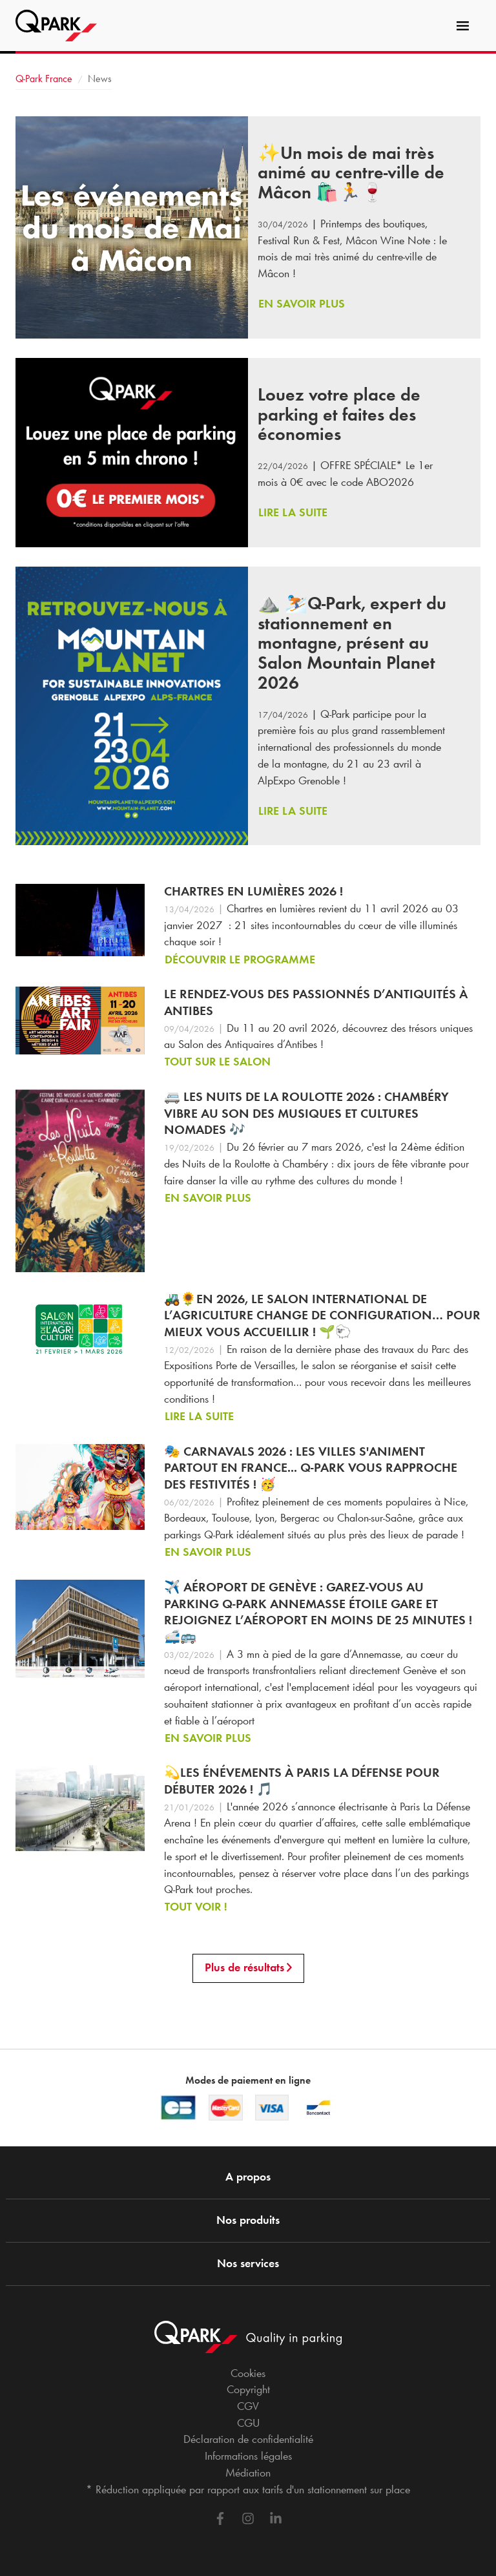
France (44, 78)
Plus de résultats (248, 1967)
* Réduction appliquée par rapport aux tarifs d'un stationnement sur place (248, 2489)
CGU (248, 2423)
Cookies (248, 2373)
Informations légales (248, 2456)
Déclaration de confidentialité (248, 2439)
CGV (248, 2406)
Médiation (248, 2473)
